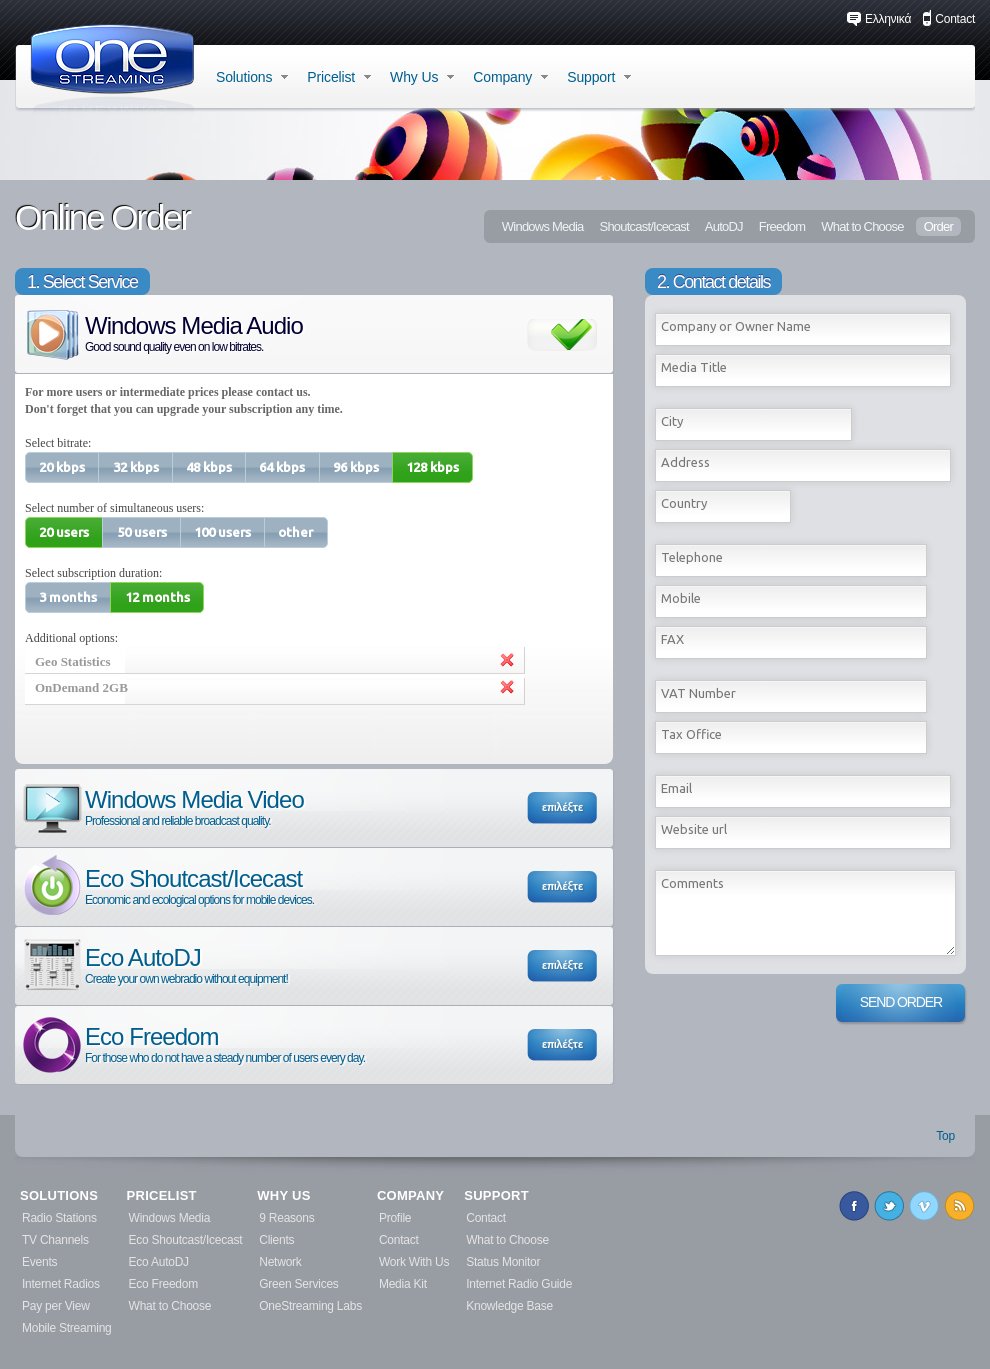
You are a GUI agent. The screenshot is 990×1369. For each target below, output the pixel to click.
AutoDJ (724, 226)
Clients (276, 1240)
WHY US (283, 1196)
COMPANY (410, 1196)
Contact (948, 19)
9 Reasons (286, 1218)
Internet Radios (61, 1284)
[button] (62, 467)
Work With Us (414, 1262)
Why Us (422, 77)
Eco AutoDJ (154, 964)
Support (599, 77)
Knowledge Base (509, 1306)
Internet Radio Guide (519, 1284)
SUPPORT (496, 1196)
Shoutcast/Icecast (643, 226)
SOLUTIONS (59, 1196)
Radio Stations (59, 1218)
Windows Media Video (162, 806)
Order (938, 226)
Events (39, 1262)
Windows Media (543, 226)
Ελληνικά (878, 19)
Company (510, 77)
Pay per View (56, 1306)
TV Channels (55, 1240)
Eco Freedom (192, 1043)
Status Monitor (503, 1262)
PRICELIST (162, 1196)
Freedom (782, 226)
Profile (395, 1218)
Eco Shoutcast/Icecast (167, 885)
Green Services (298, 1284)
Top (945, 1136)
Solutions (252, 77)
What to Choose (862, 226)
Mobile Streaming (67, 1328)
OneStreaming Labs (310, 1306)
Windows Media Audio (161, 332)
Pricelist (339, 77)
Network (280, 1262)
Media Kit (403, 1284)
